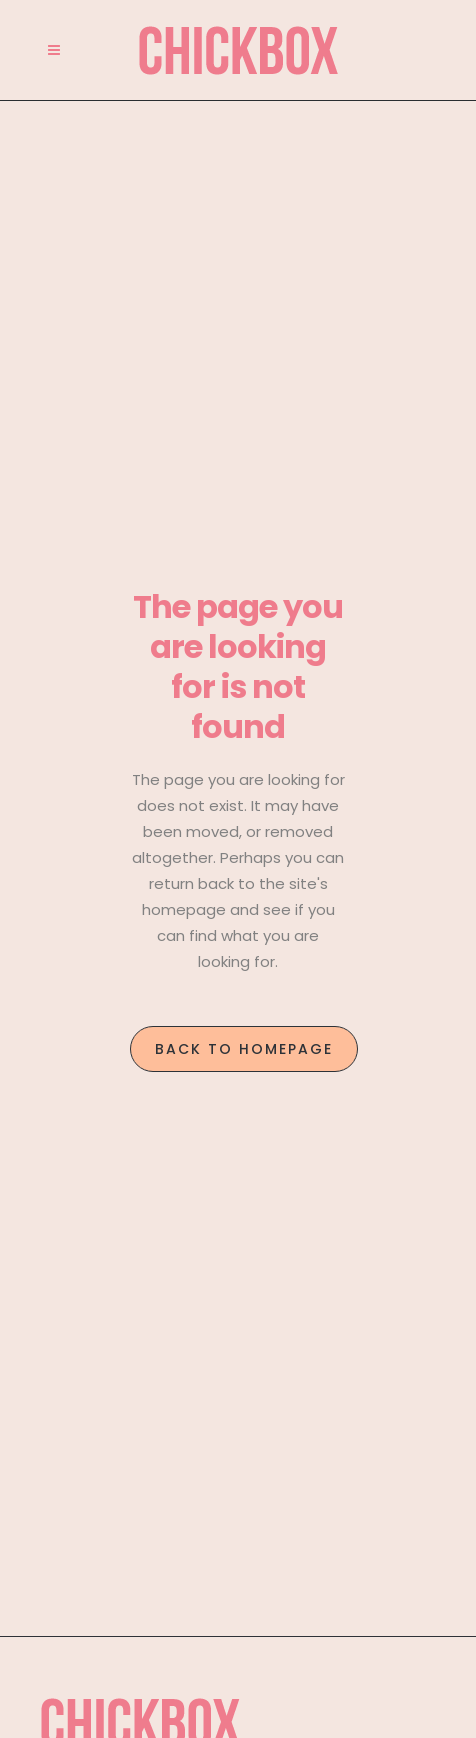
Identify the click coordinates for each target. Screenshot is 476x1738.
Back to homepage (244, 1049)
